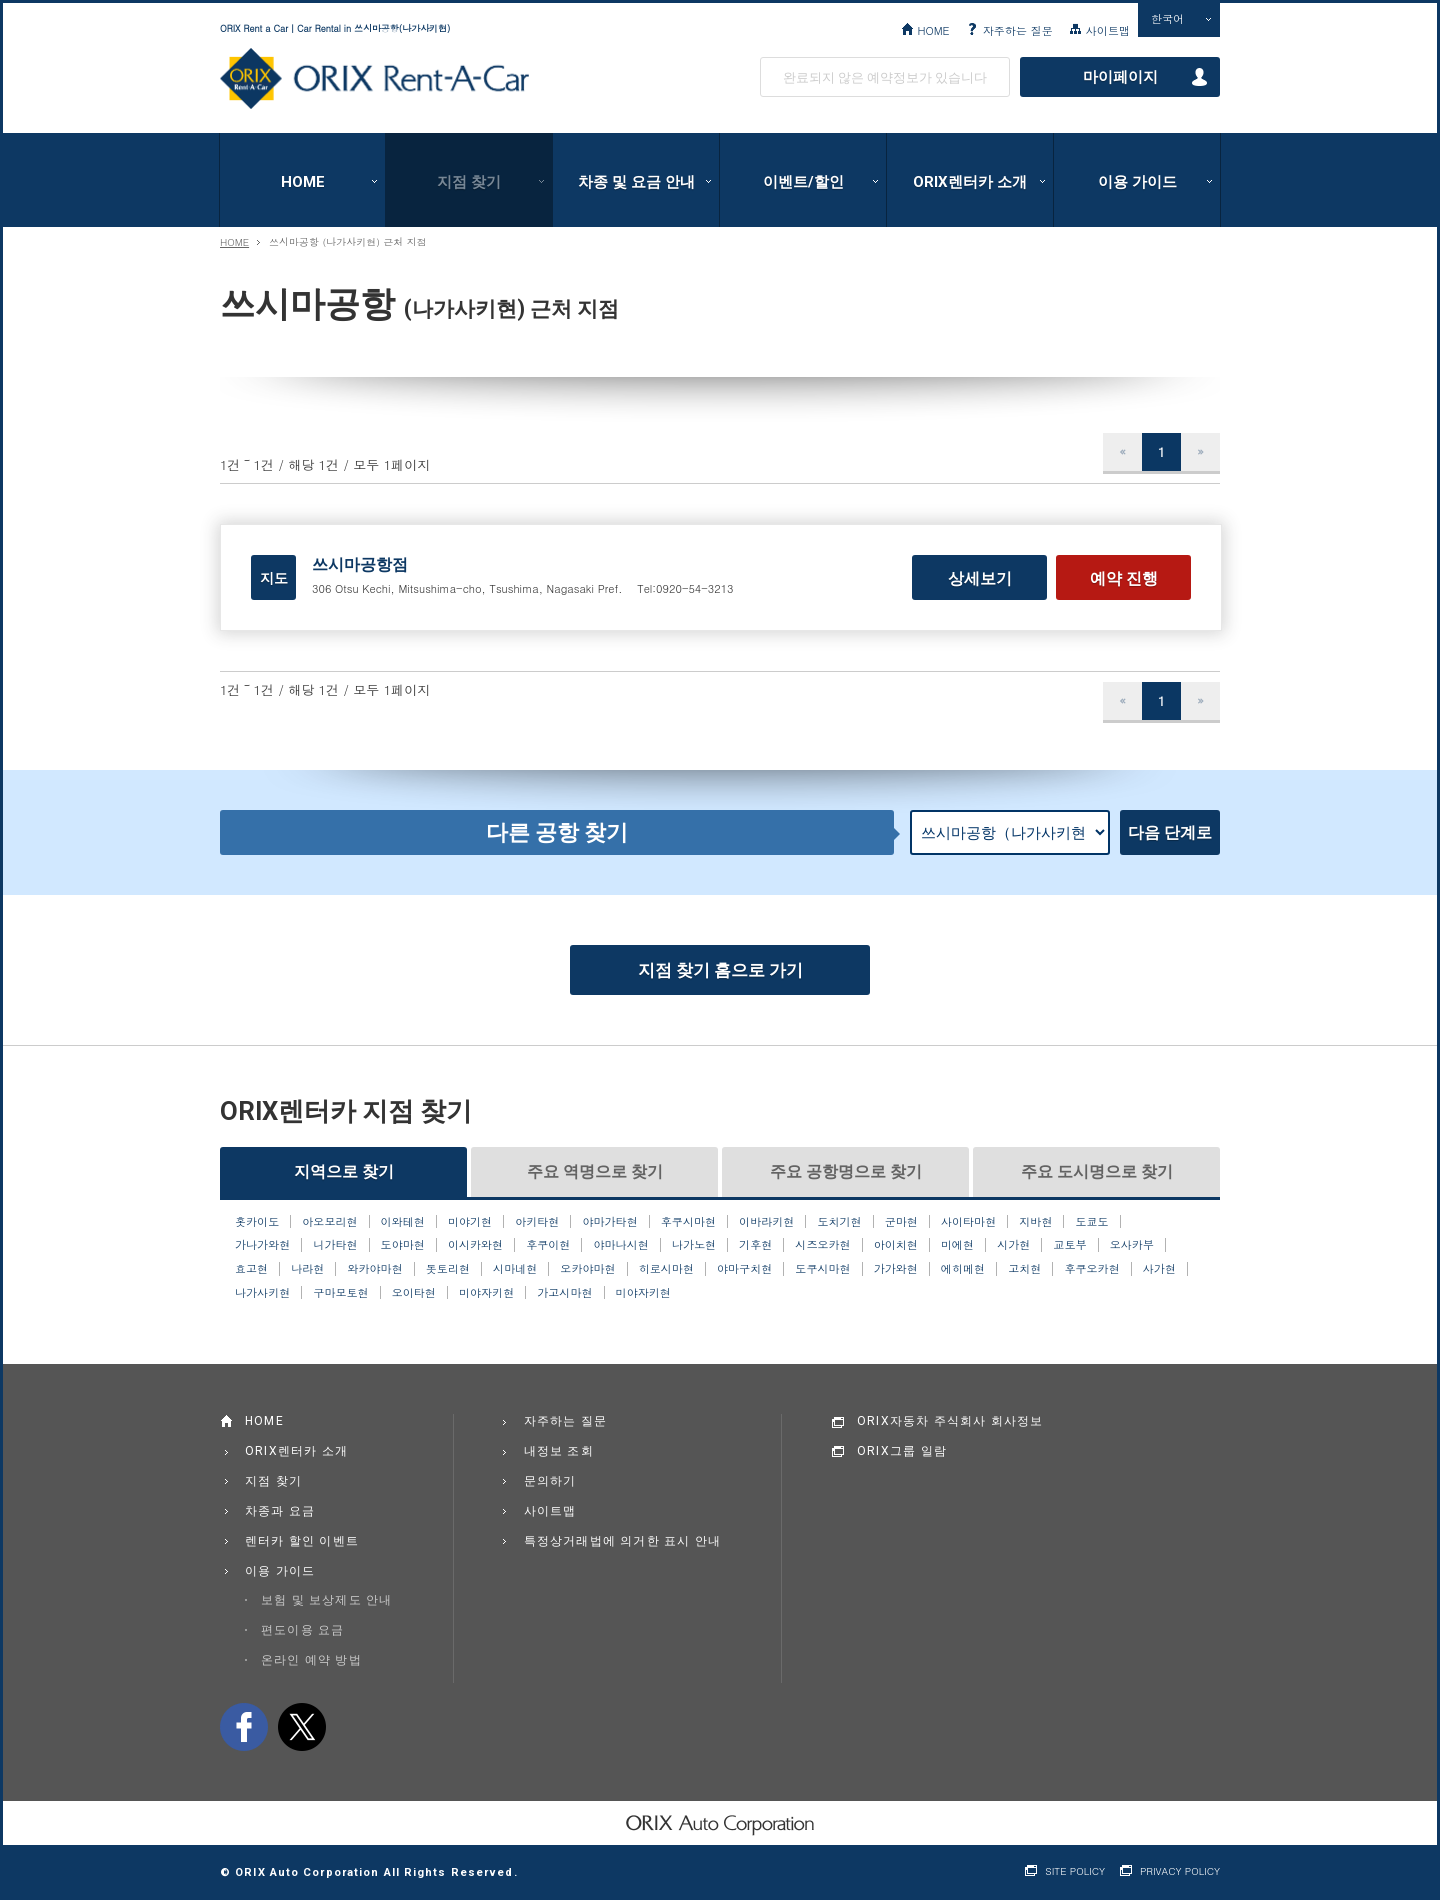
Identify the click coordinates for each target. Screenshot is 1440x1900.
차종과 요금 (280, 1511)
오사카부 (1132, 1245)
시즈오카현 (822, 1245)
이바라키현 (766, 1222)
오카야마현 (587, 1269)
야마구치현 (744, 1269)
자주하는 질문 (1018, 30)
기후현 (755, 1245)
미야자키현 (486, 1293)
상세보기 (980, 578)
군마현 (901, 1222)
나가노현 (694, 1245)
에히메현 (963, 1269)
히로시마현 (666, 1269)
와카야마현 (374, 1269)
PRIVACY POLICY (1180, 1871)
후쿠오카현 (1091, 1269)
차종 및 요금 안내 (636, 182)
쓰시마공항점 (360, 564)
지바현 (1035, 1222)
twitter (302, 1727)
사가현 (1159, 1269)
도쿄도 (1092, 1222)
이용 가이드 (1137, 182)
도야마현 (403, 1245)
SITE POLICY (1075, 1871)
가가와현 (896, 1269)
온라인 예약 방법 (311, 1660)
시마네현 (515, 1269)
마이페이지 (1120, 77)
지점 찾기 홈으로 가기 (720, 970)
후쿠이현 (548, 1245)
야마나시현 (621, 1245)
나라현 (307, 1269)
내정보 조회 (559, 1451)
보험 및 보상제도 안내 (327, 1600)
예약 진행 (1124, 578)
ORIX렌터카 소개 (970, 182)
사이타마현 (968, 1222)
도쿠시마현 (822, 1269)
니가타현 (335, 1245)
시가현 (1013, 1245)
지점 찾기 (469, 182)
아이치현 (896, 1245)
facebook (244, 1727)
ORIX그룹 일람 (902, 1451)
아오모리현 (329, 1222)
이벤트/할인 (803, 182)
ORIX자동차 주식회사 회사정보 (950, 1421)
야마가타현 (609, 1222)
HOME (933, 30)
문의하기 (550, 1481)
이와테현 (403, 1222)
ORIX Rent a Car (374, 79)
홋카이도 (257, 1222)
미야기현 (470, 1222)
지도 (274, 578)
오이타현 (414, 1293)
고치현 (1024, 1269)
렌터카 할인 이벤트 (302, 1541)
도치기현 (839, 1222)
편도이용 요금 (302, 1630)
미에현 (957, 1245)
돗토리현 (448, 1269)
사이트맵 (1108, 30)
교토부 (1069, 1245)
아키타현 (537, 1222)
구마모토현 (340, 1293)
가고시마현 (564, 1293)
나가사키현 (262, 1293)
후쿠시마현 (688, 1222)
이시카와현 (475, 1245)
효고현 (251, 1269)
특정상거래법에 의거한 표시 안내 (623, 1541)
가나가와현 (262, 1245)
